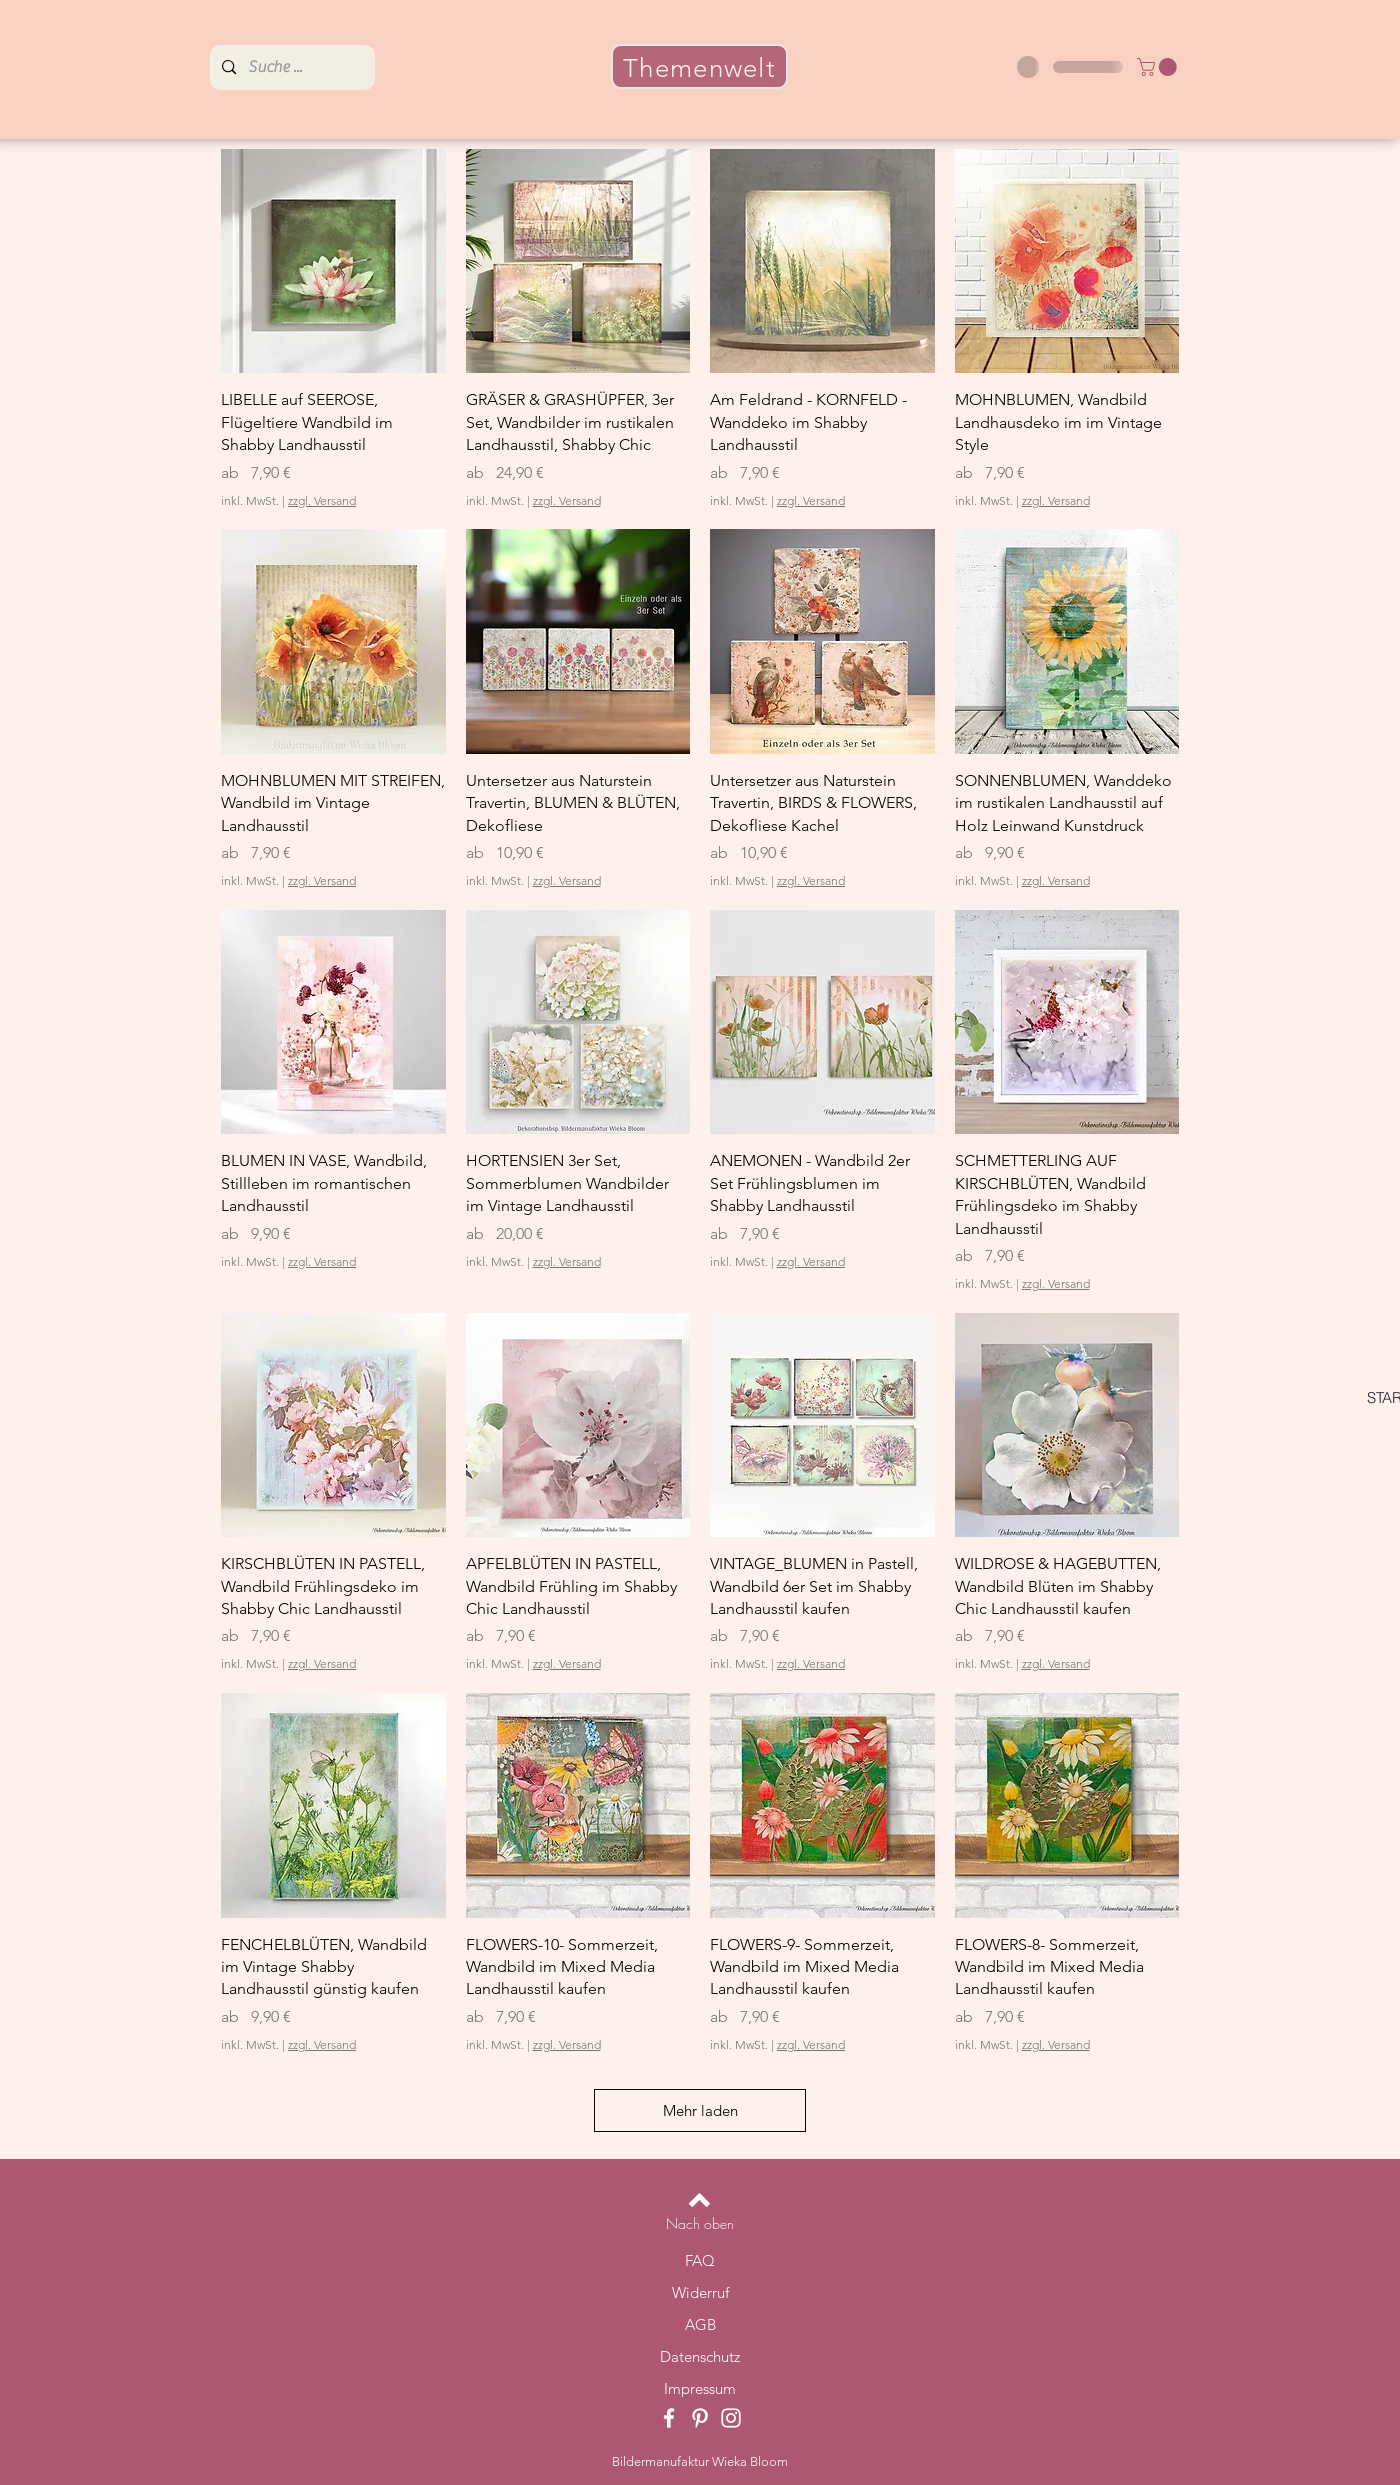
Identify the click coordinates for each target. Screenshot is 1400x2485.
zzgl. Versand (322, 500)
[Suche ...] (290, 67)
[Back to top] (699, 2200)
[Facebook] (669, 2418)
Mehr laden (700, 2110)
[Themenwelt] (699, 66)
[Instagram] (731, 2418)
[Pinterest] (700, 2418)
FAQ (700, 2260)
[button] (1159, 67)
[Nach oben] (699, 2224)
